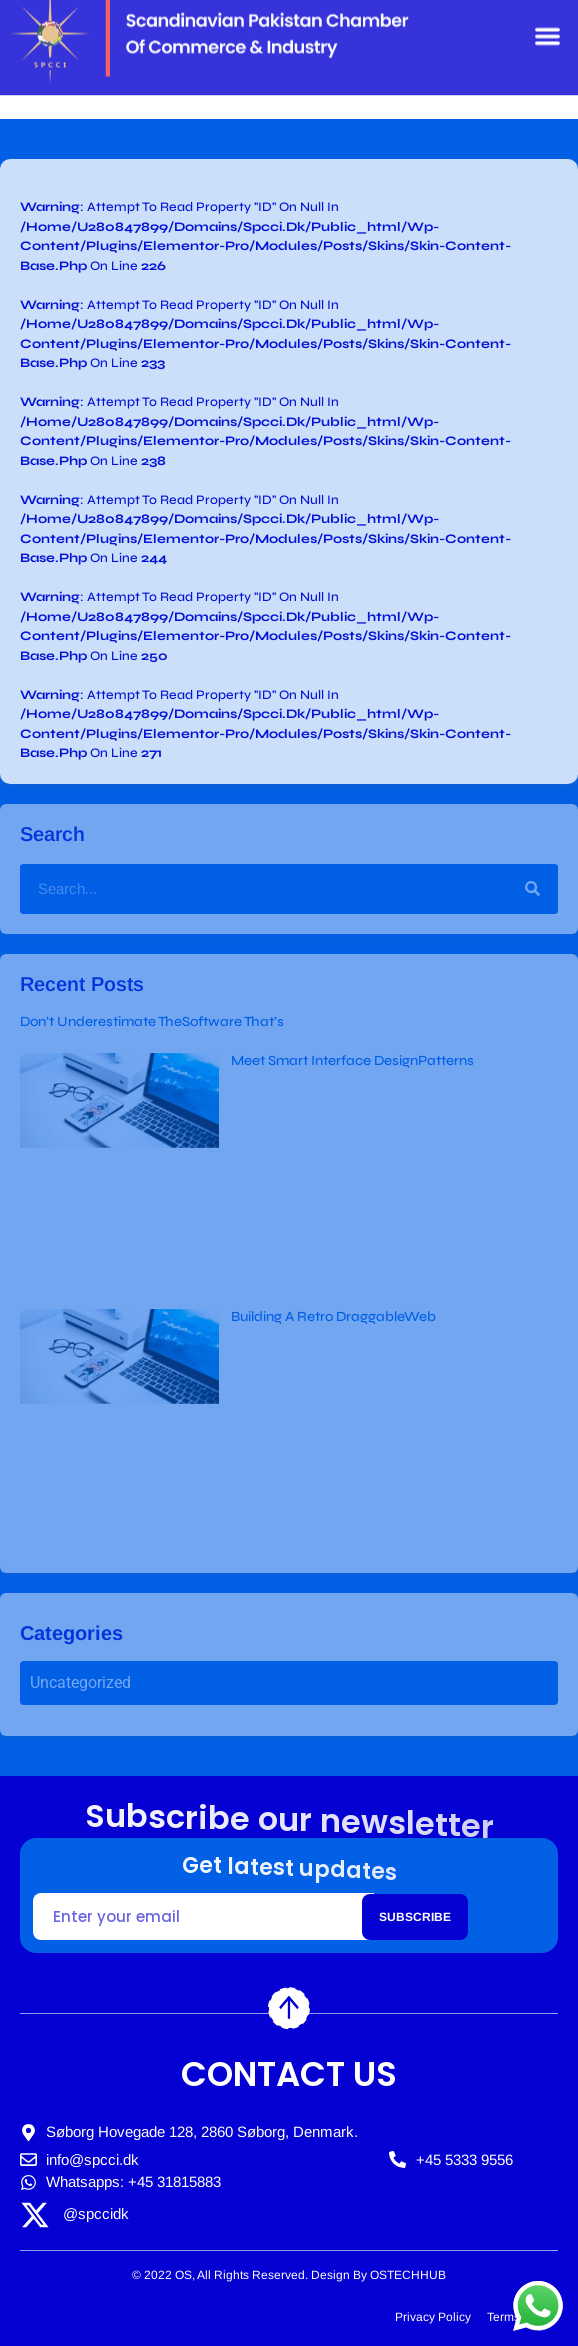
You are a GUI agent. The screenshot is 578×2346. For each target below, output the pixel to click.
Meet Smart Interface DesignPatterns (352, 1060)
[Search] (532, 889)
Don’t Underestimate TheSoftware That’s (152, 1021)
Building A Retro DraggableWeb (333, 1316)
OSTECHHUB (408, 2275)
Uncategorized (80, 1682)
